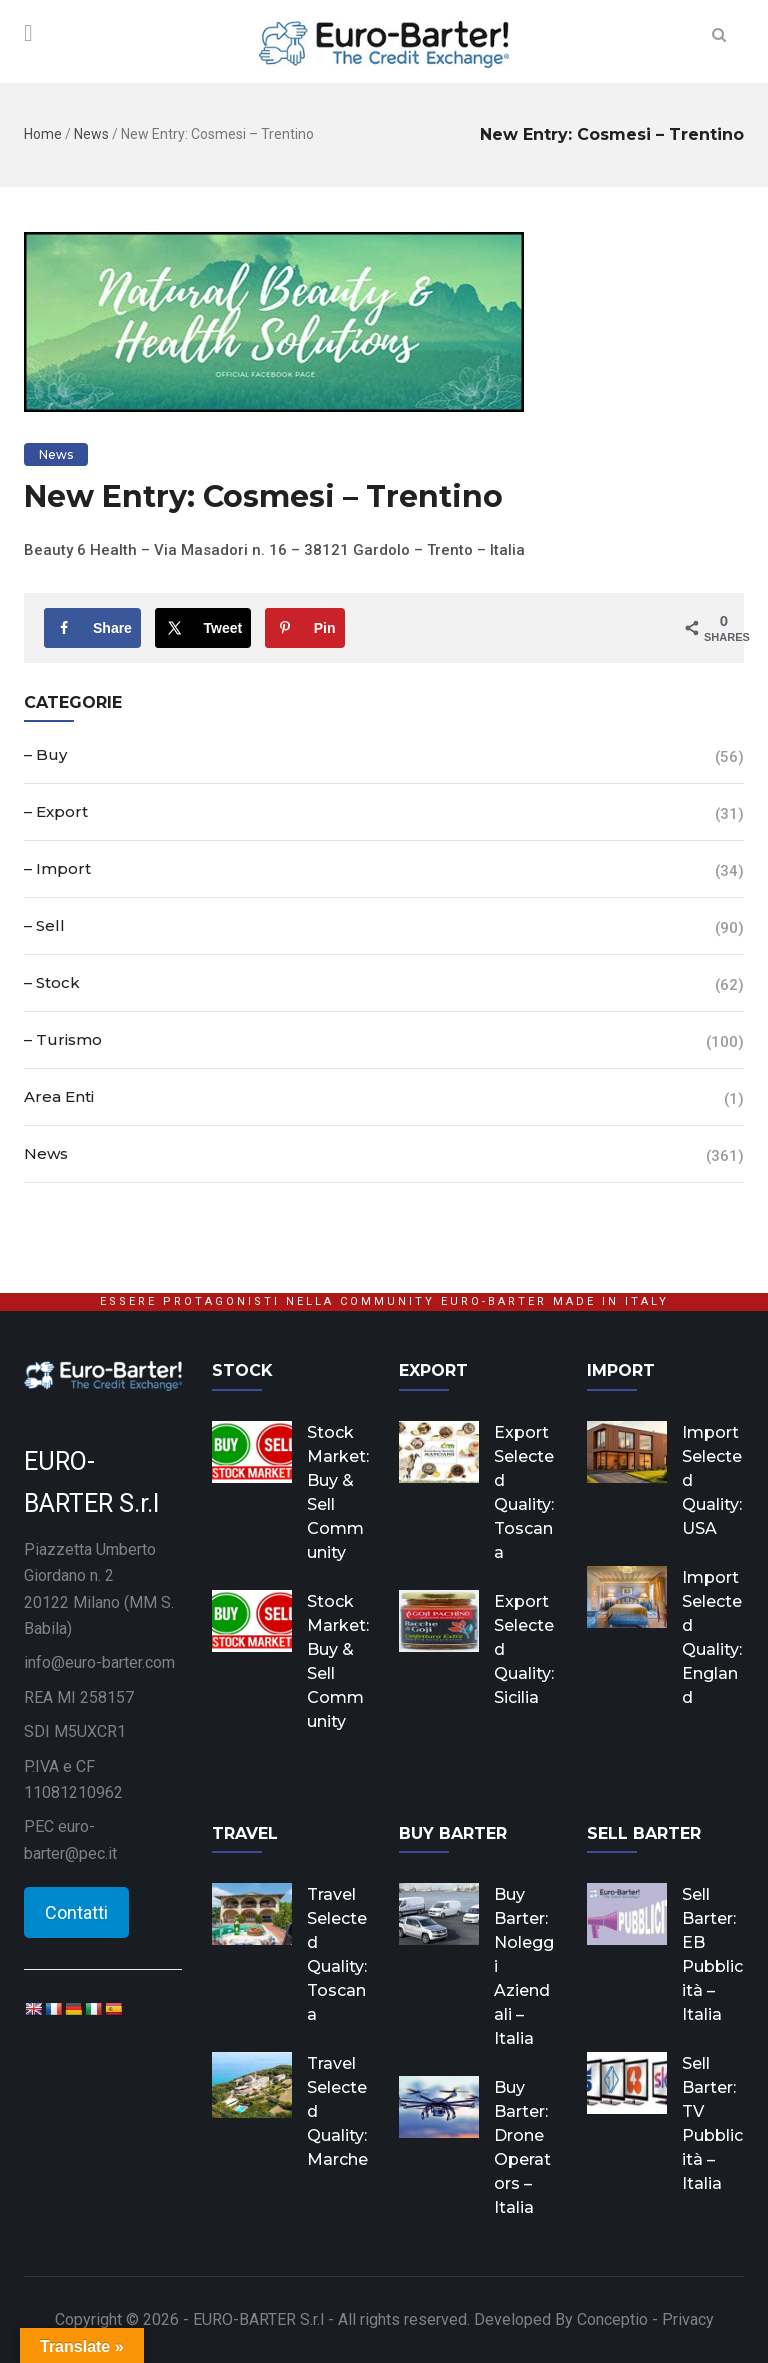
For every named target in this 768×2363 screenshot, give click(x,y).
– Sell (44, 925)
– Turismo (63, 1039)
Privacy (688, 2319)
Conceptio (612, 2319)
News (91, 134)
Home (43, 134)
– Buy (45, 754)
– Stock (52, 982)
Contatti (76, 1912)
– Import (57, 868)
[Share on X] (203, 628)
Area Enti (59, 1096)
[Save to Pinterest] (305, 628)
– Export (56, 811)
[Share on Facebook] (92, 628)
